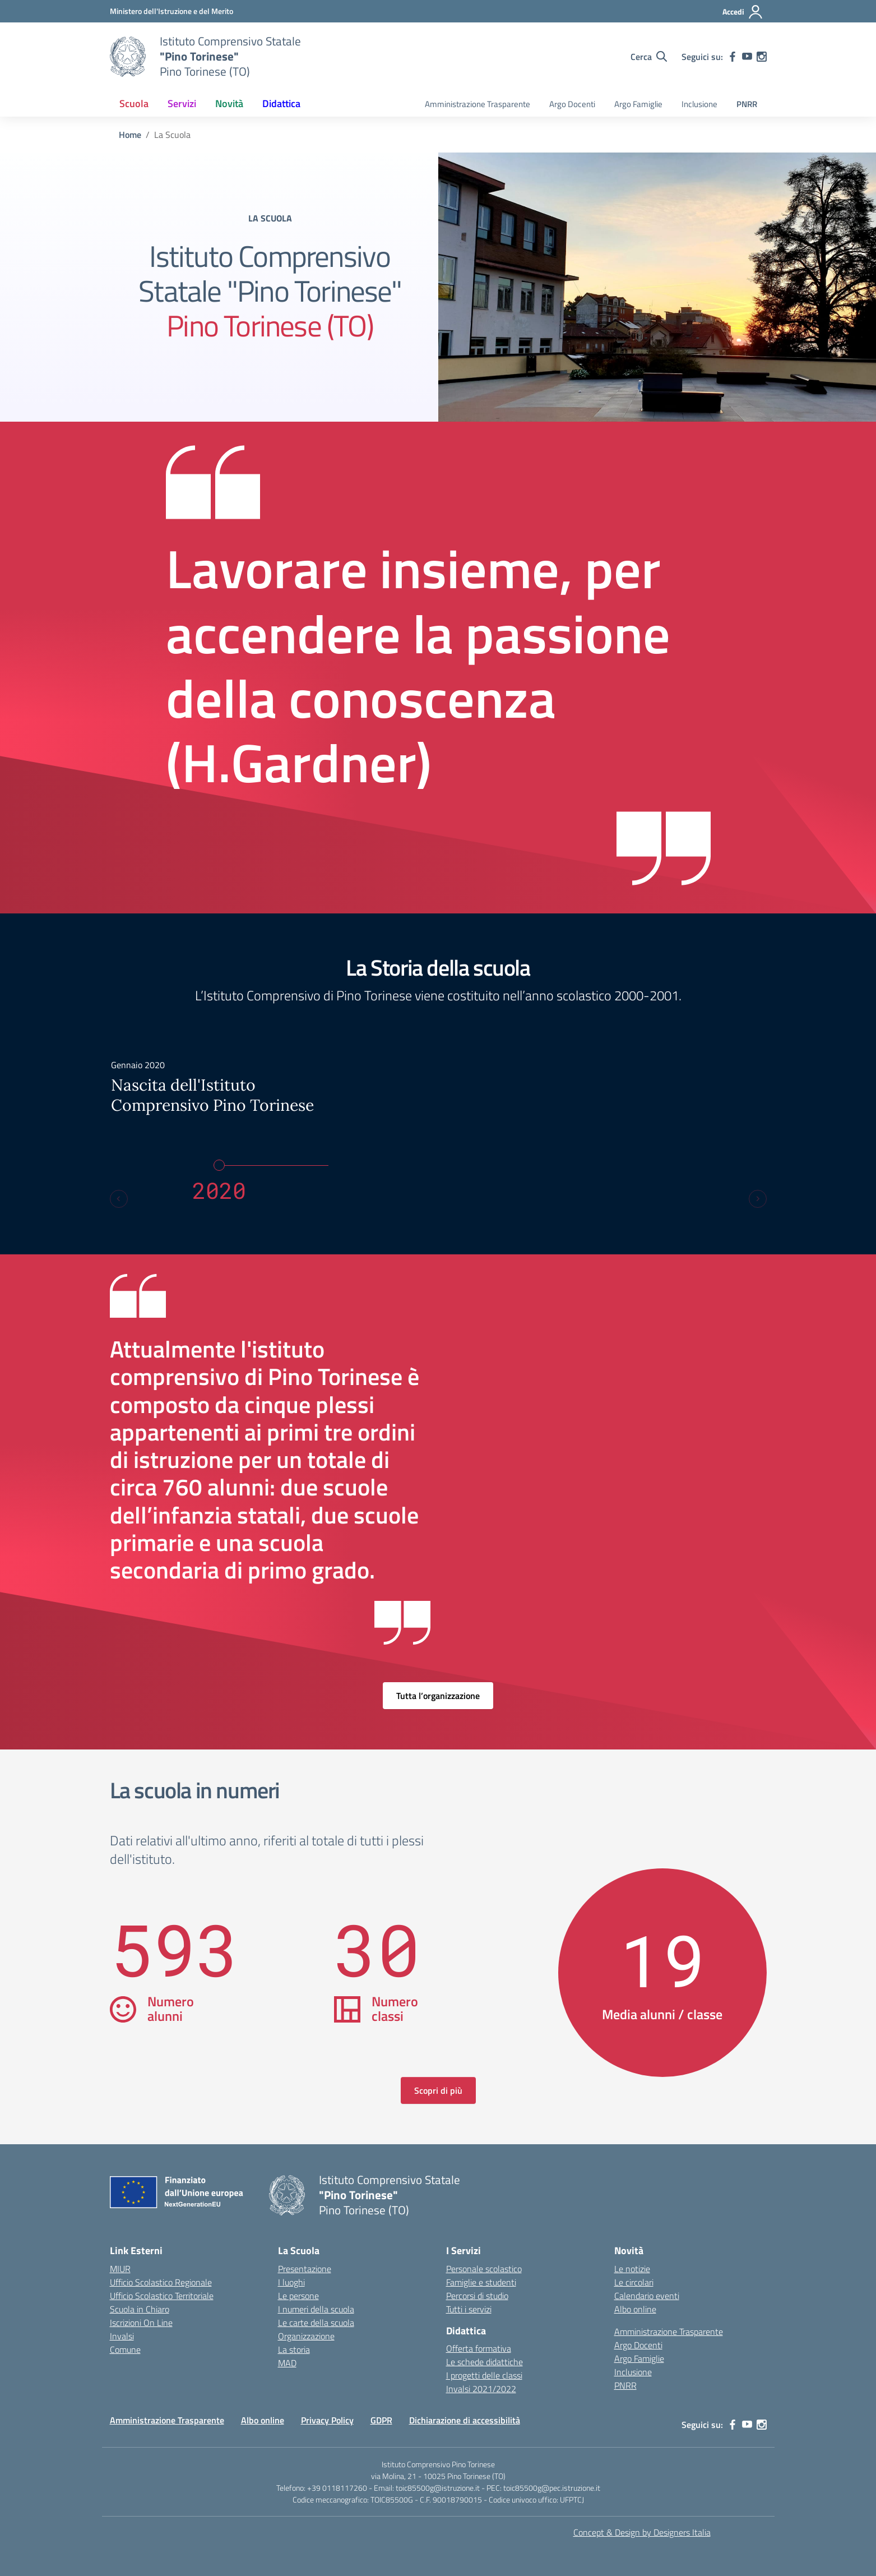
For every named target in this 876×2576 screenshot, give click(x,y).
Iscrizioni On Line (141, 2322)
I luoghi (291, 2282)
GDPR (381, 2420)
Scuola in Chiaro (139, 2309)
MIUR (120, 2268)
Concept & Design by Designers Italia (642, 2532)
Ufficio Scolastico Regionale (161, 2282)
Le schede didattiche (484, 2362)
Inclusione (699, 104)
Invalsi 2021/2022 (481, 2388)
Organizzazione (306, 2336)
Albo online (635, 2309)
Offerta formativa (478, 2348)
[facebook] (732, 57)
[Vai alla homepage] (128, 56)
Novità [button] (229, 103)
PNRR (746, 104)
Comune (125, 2349)
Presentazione (304, 2268)
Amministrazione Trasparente (477, 104)
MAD (287, 2363)
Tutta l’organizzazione (438, 1695)
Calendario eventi (646, 2295)
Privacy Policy (327, 2420)
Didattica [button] (281, 103)
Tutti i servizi (469, 2309)
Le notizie (632, 2268)
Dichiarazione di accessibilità (464, 2420)
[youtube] (747, 57)
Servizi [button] (182, 103)
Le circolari (633, 2282)
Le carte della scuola (316, 2322)
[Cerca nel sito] (648, 56)
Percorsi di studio (477, 2295)
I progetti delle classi (484, 2375)
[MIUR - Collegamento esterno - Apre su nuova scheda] (171, 11)
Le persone (298, 2295)
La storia (294, 2349)
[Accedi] (743, 12)
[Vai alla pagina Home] (130, 134)
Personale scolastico (484, 2268)
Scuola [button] (134, 103)
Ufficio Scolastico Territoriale (162, 2295)
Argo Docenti (572, 104)
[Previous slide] (119, 1199)
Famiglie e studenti (481, 2282)
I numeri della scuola (316, 2309)
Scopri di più (438, 2090)
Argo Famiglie (638, 104)
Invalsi (122, 2336)
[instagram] (762, 57)
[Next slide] (758, 1199)
